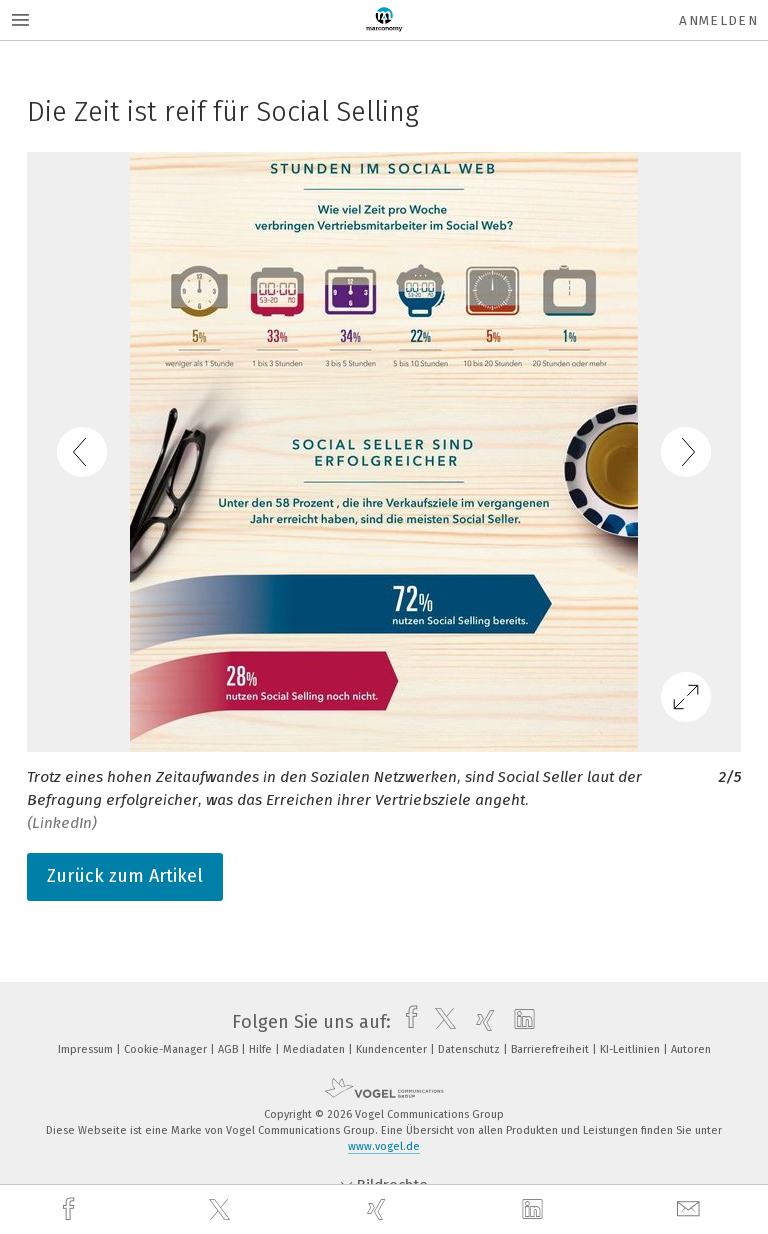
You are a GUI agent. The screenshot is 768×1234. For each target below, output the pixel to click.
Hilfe (262, 1049)
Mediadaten (315, 1049)
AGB (229, 1049)
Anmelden (718, 20)
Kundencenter (393, 1049)
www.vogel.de (384, 1146)
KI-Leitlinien (631, 1049)
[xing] (379, 1209)
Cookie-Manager (167, 1049)
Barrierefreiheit (551, 1049)
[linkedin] (535, 1210)
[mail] (691, 1209)
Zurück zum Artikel (125, 876)
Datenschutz (470, 1049)
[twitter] (222, 1210)
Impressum (87, 1049)
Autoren (691, 1049)
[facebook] (71, 1209)
